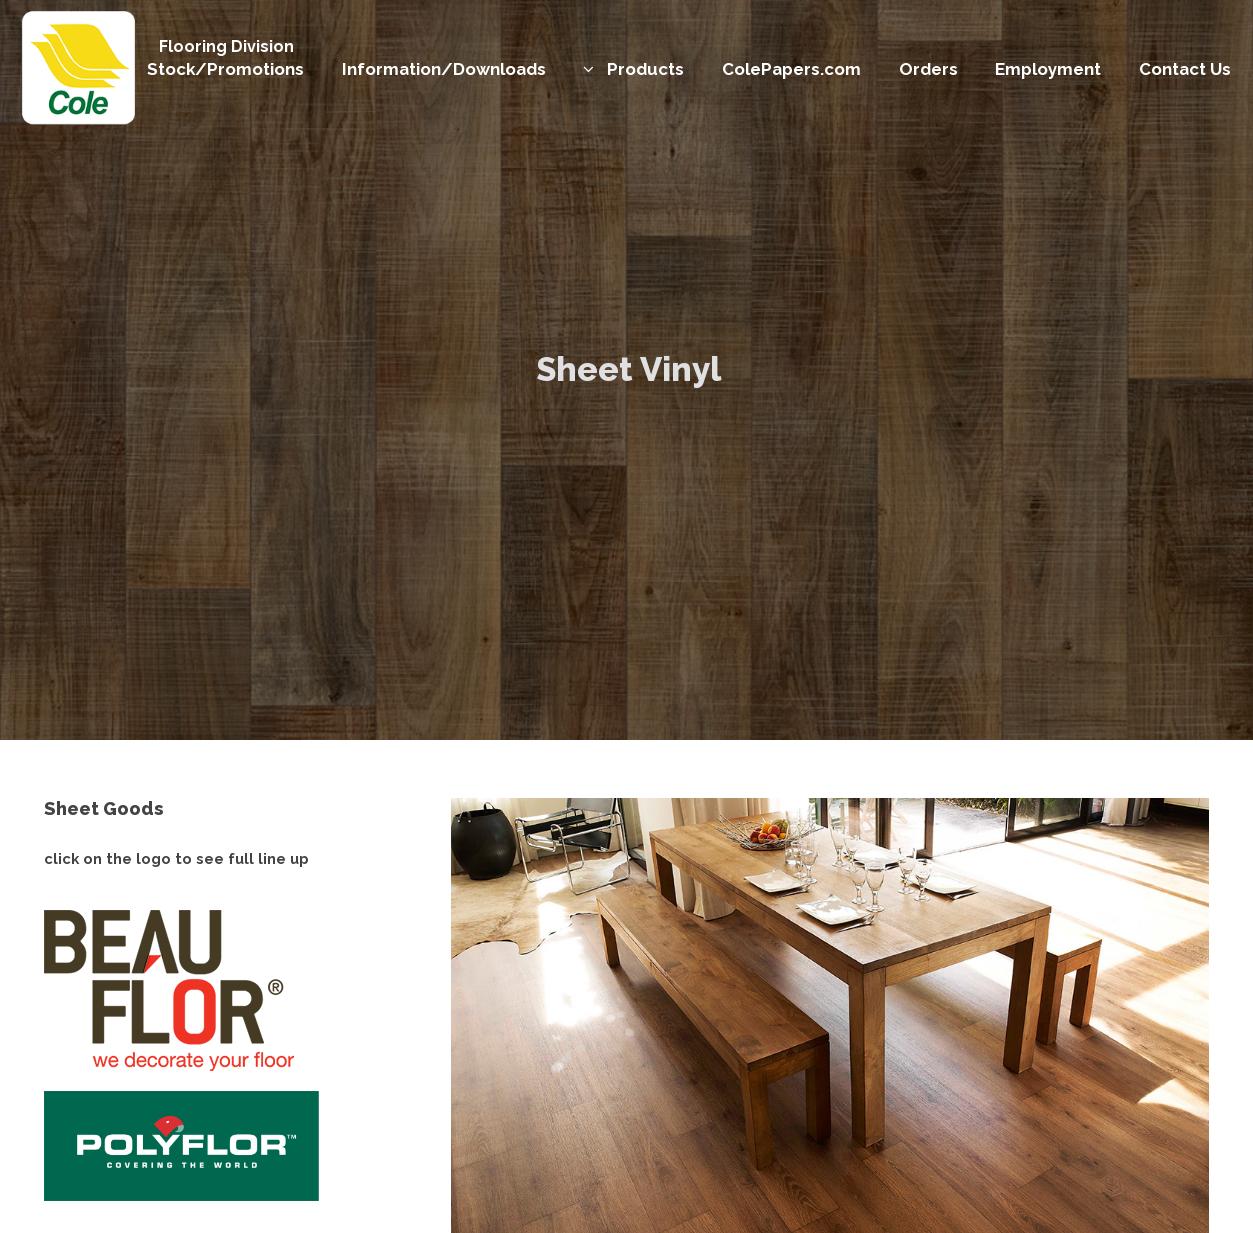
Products (645, 69)
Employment (1048, 69)
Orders (928, 69)
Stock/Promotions (225, 69)
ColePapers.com (791, 69)
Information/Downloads (444, 69)
